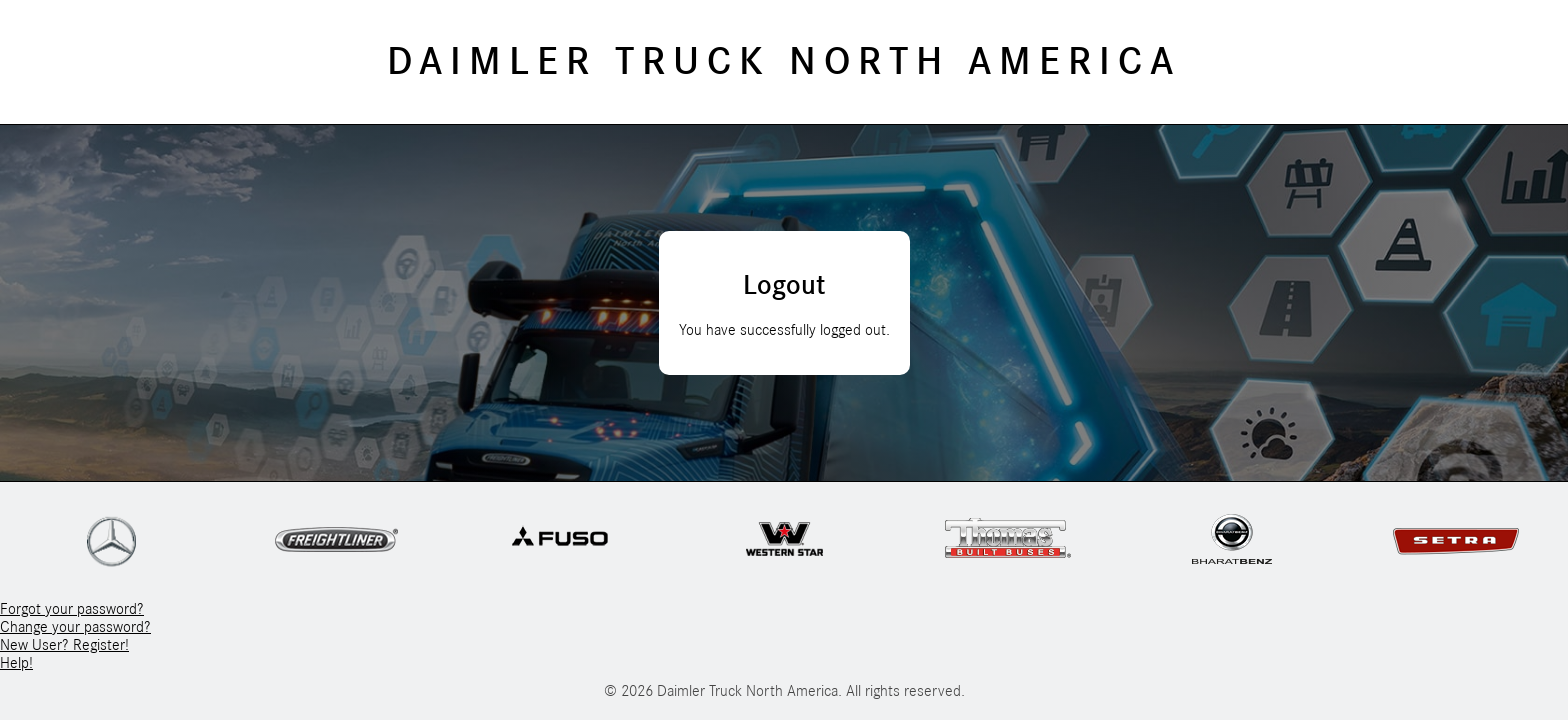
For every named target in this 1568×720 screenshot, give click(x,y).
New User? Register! (64, 645)
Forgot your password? (72, 609)
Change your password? (75, 627)
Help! (16, 663)
